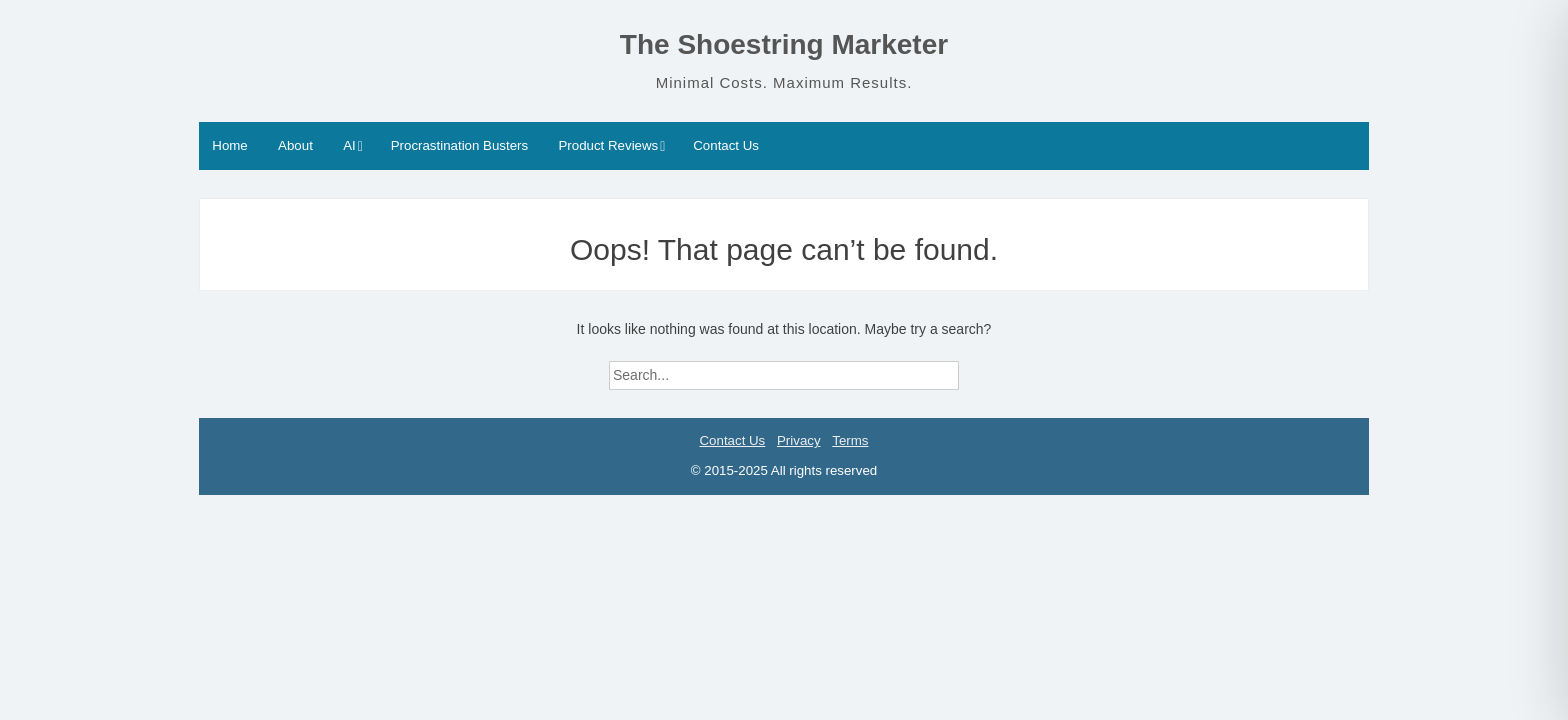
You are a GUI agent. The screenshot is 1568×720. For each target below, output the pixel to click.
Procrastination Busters (459, 145)
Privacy (799, 440)
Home (229, 145)
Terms (850, 440)
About (295, 145)
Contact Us (726, 145)
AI (349, 145)
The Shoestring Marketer (784, 44)
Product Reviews (608, 145)
